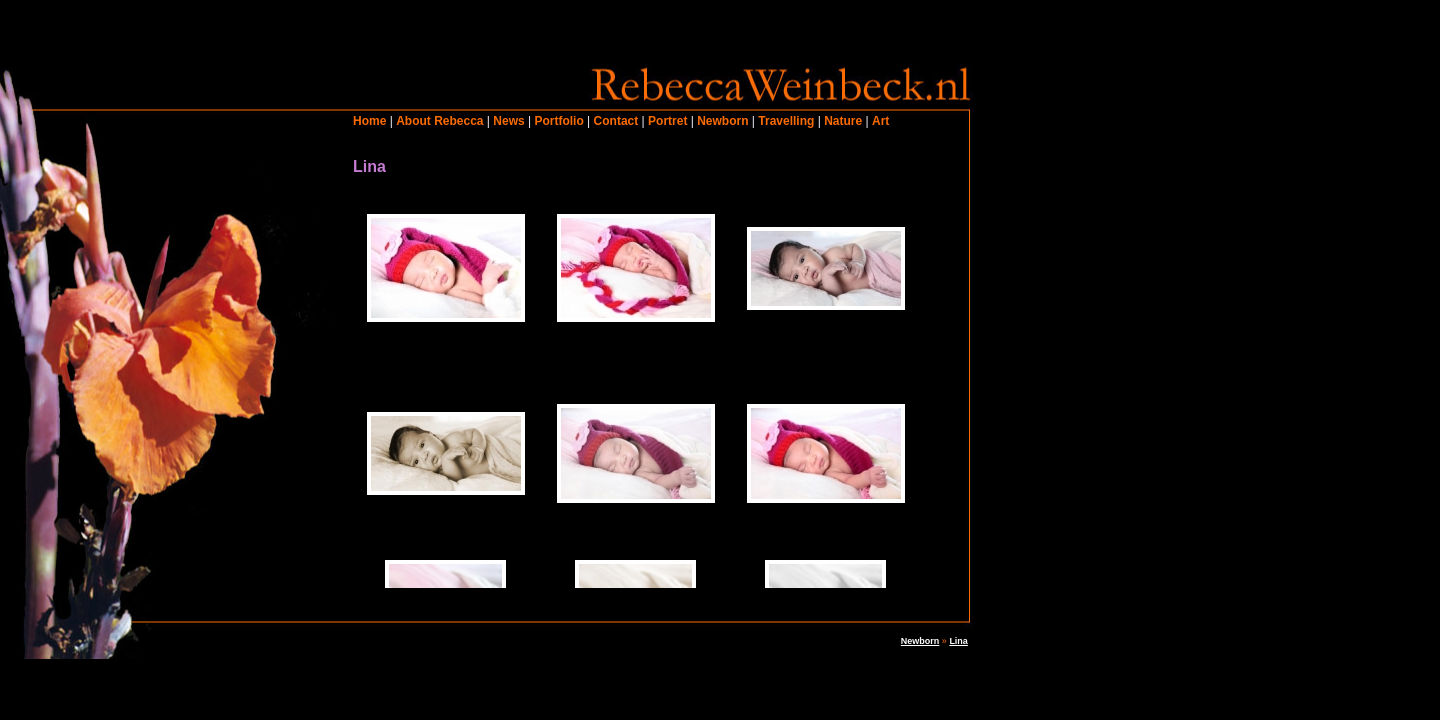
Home (369, 121)
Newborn (722, 121)
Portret (667, 121)
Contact (616, 121)
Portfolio (558, 121)
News (508, 121)
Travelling (786, 121)
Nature (843, 121)
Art (880, 121)
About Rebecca (439, 121)
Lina (958, 641)
